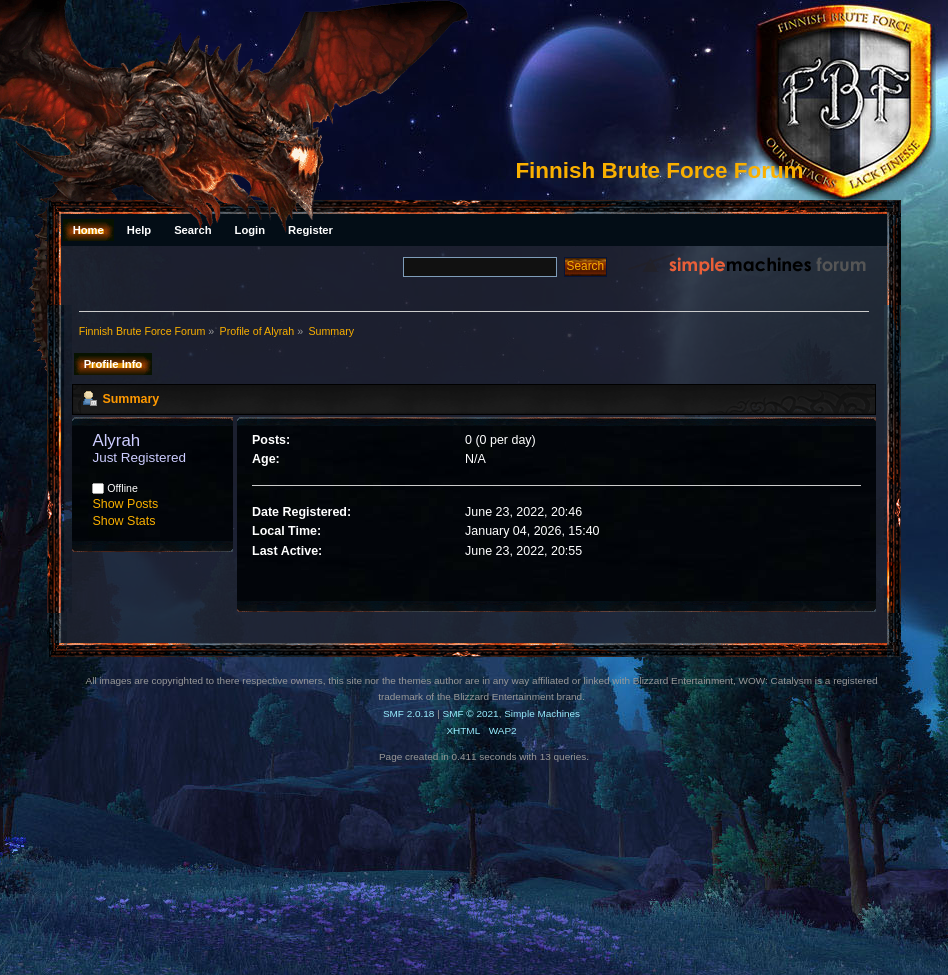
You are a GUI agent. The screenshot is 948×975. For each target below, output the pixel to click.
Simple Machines (542, 713)
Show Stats (123, 521)
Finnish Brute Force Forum (659, 170)
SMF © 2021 (471, 713)
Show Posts (125, 504)
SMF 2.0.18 (409, 713)
